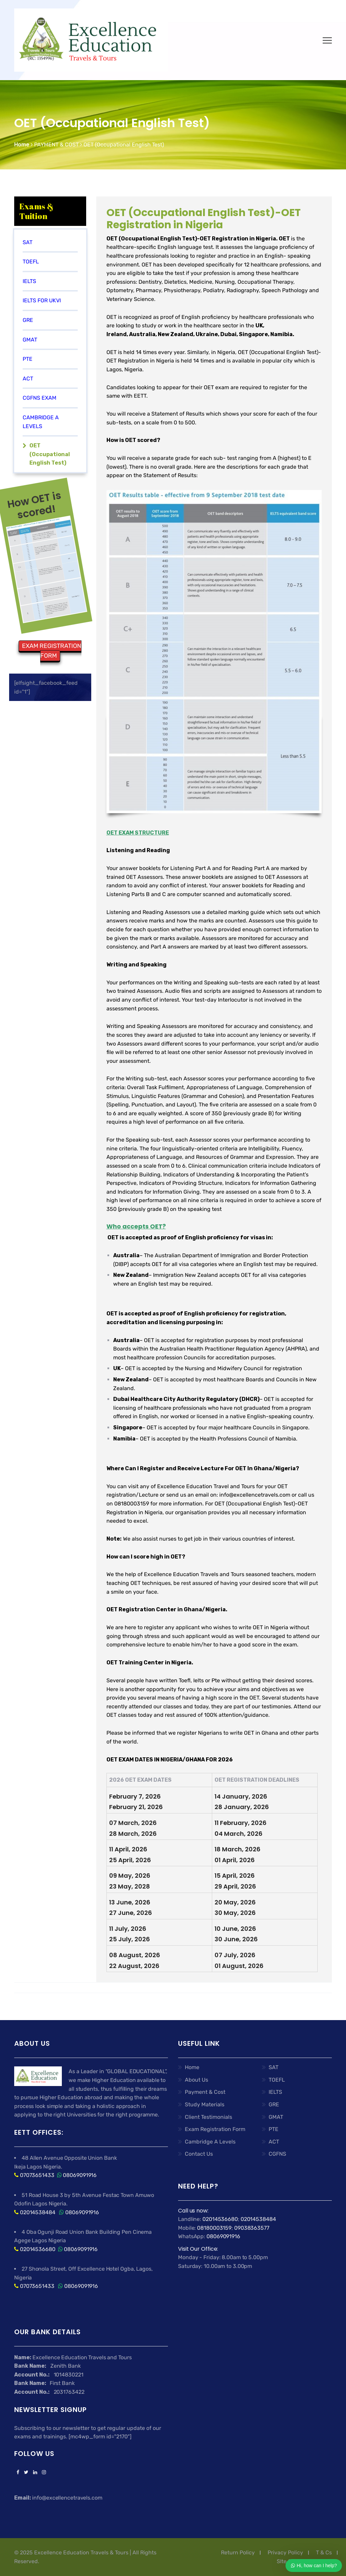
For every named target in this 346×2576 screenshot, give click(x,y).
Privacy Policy (285, 2552)
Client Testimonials (208, 2117)
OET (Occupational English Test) (49, 454)
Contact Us (199, 2154)
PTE (273, 2129)
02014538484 (37, 2212)
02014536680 (37, 2249)
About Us (196, 2080)
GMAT (276, 2117)
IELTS (29, 281)
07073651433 (37, 2175)
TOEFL (31, 261)
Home (192, 2067)
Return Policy (238, 2552)
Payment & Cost (205, 2092)
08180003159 (214, 2228)
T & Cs (324, 2552)
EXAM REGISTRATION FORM (51, 650)
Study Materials (204, 2104)
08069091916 (80, 2175)
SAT (273, 2067)
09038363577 (251, 2228)
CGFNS (277, 2154)
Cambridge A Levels (210, 2141)
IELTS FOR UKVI (42, 300)
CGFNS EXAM (39, 398)
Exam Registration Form (215, 2129)
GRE (28, 320)
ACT (28, 378)
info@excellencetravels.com (254, 1495)
